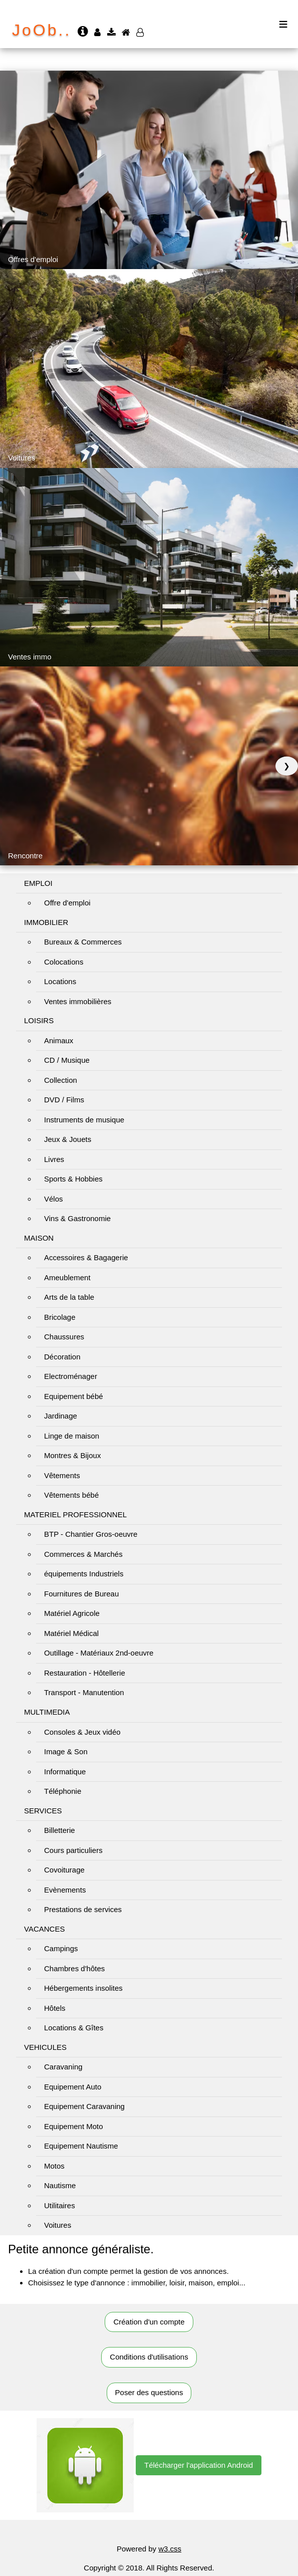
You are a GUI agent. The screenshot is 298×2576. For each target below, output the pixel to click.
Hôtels (55, 2008)
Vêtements (62, 1475)
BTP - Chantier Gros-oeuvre (90, 1534)
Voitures (57, 2225)
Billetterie (59, 1830)
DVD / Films (64, 1099)
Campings (61, 1948)
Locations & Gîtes (73, 2027)
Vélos (53, 1199)
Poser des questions (149, 2392)
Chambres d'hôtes (74, 1968)
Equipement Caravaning (84, 2106)
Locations (60, 981)
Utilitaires (59, 2205)
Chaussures (64, 1336)
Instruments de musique (84, 1119)
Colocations (63, 962)
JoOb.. (41, 30)
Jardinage (60, 1416)
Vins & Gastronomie (77, 1218)
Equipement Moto (73, 2126)
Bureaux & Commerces (83, 942)
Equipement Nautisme (81, 2146)
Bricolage (60, 1317)
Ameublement (67, 1277)
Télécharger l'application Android (198, 2465)
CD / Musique (67, 1060)
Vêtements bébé (71, 1495)
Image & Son (66, 1751)
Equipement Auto (72, 2086)
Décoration (62, 1356)
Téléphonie (62, 1791)
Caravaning (63, 2066)
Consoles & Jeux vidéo (82, 1732)
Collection (60, 1080)
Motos (54, 2166)
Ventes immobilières (77, 1001)
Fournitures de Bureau (81, 1593)
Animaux (58, 1040)
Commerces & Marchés (83, 1554)
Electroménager (70, 1376)
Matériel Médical (71, 1633)
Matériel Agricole (72, 1613)
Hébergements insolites (83, 1988)
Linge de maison (71, 1436)
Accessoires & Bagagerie (86, 1257)
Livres (54, 1159)
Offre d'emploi (67, 902)
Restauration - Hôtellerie (84, 1673)
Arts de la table (69, 1297)
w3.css (169, 2548)
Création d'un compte (148, 2321)
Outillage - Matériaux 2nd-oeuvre (98, 1653)
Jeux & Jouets (67, 1139)
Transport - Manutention (84, 1692)
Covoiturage (64, 1869)
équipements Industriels (83, 1573)
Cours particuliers (73, 1850)
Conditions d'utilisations (149, 2357)
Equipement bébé (73, 1396)
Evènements (65, 1890)
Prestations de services (83, 1909)
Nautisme (60, 2185)
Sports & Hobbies (73, 1179)
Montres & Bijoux (72, 1455)
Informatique (65, 1771)
